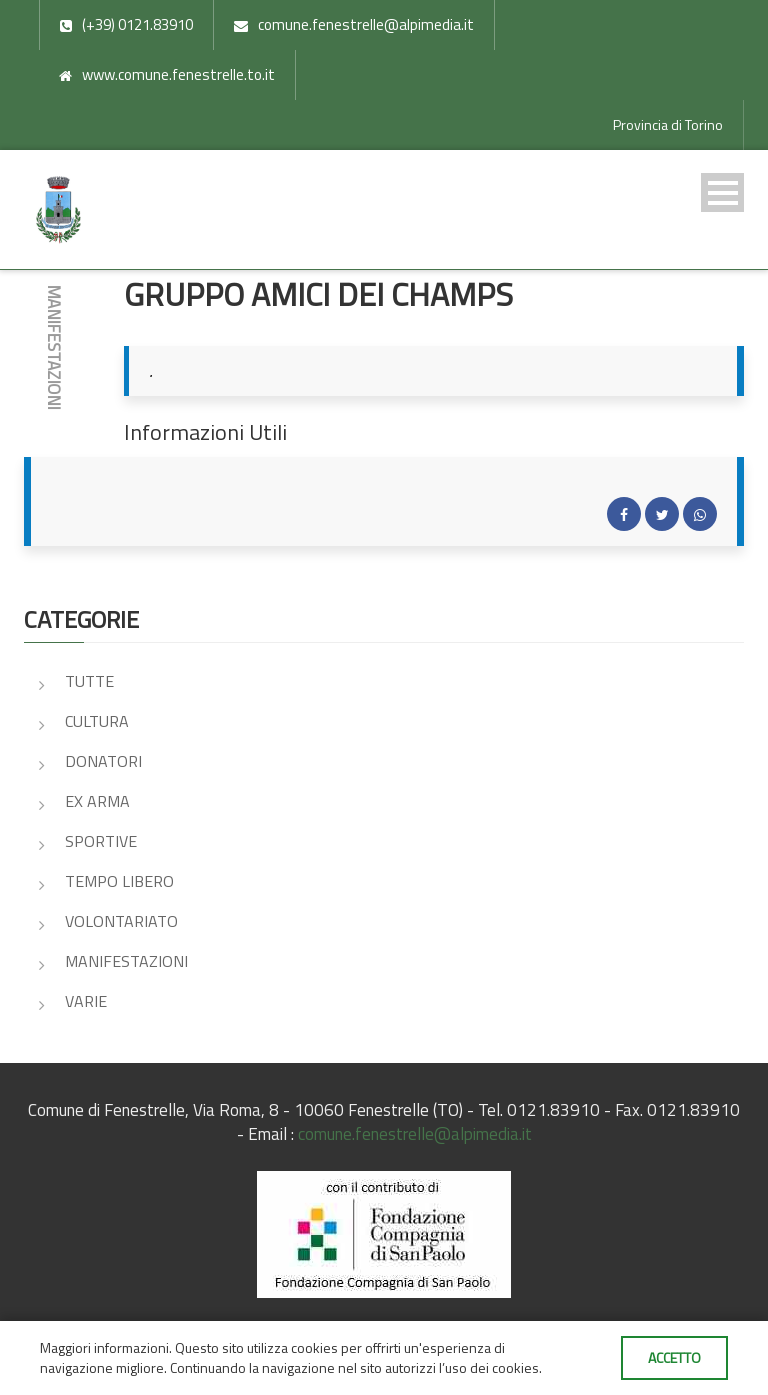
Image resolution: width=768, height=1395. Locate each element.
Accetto (674, 1357)
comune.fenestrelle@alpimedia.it (415, 1134)
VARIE (86, 1001)
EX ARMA (97, 801)
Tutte (89, 681)
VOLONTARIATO (121, 921)
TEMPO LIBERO (119, 881)
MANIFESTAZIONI (126, 961)
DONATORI (103, 761)
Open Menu (722, 192)
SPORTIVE (101, 841)
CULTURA (97, 721)
